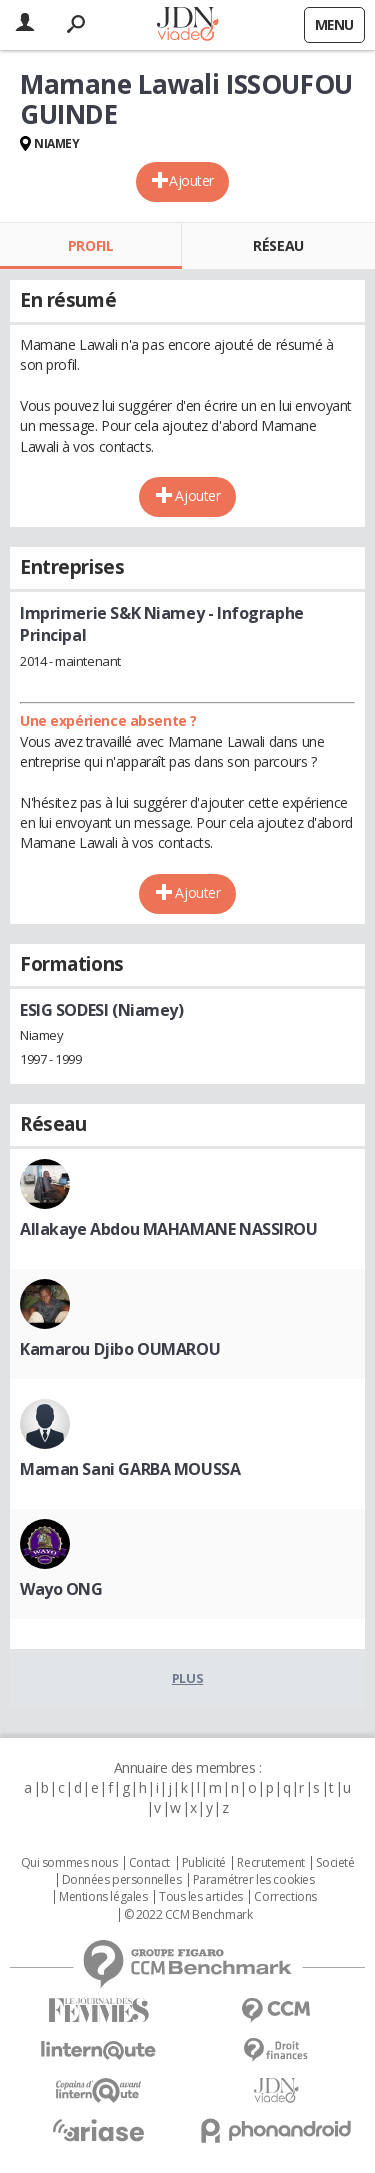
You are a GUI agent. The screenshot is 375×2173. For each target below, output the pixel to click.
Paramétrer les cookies (254, 1880)
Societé (335, 1863)
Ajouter (191, 180)
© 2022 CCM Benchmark (188, 1915)
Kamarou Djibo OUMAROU (120, 1349)
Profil (90, 245)
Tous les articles (201, 1897)
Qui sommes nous (69, 1863)
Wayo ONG (61, 1589)
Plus (187, 1678)
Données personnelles (122, 1880)
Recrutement (270, 1863)
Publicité (204, 1863)
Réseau (278, 245)
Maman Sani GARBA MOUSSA (130, 1469)
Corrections (285, 1897)
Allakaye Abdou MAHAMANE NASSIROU (169, 1229)
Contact (149, 1863)
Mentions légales (103, 1897)
